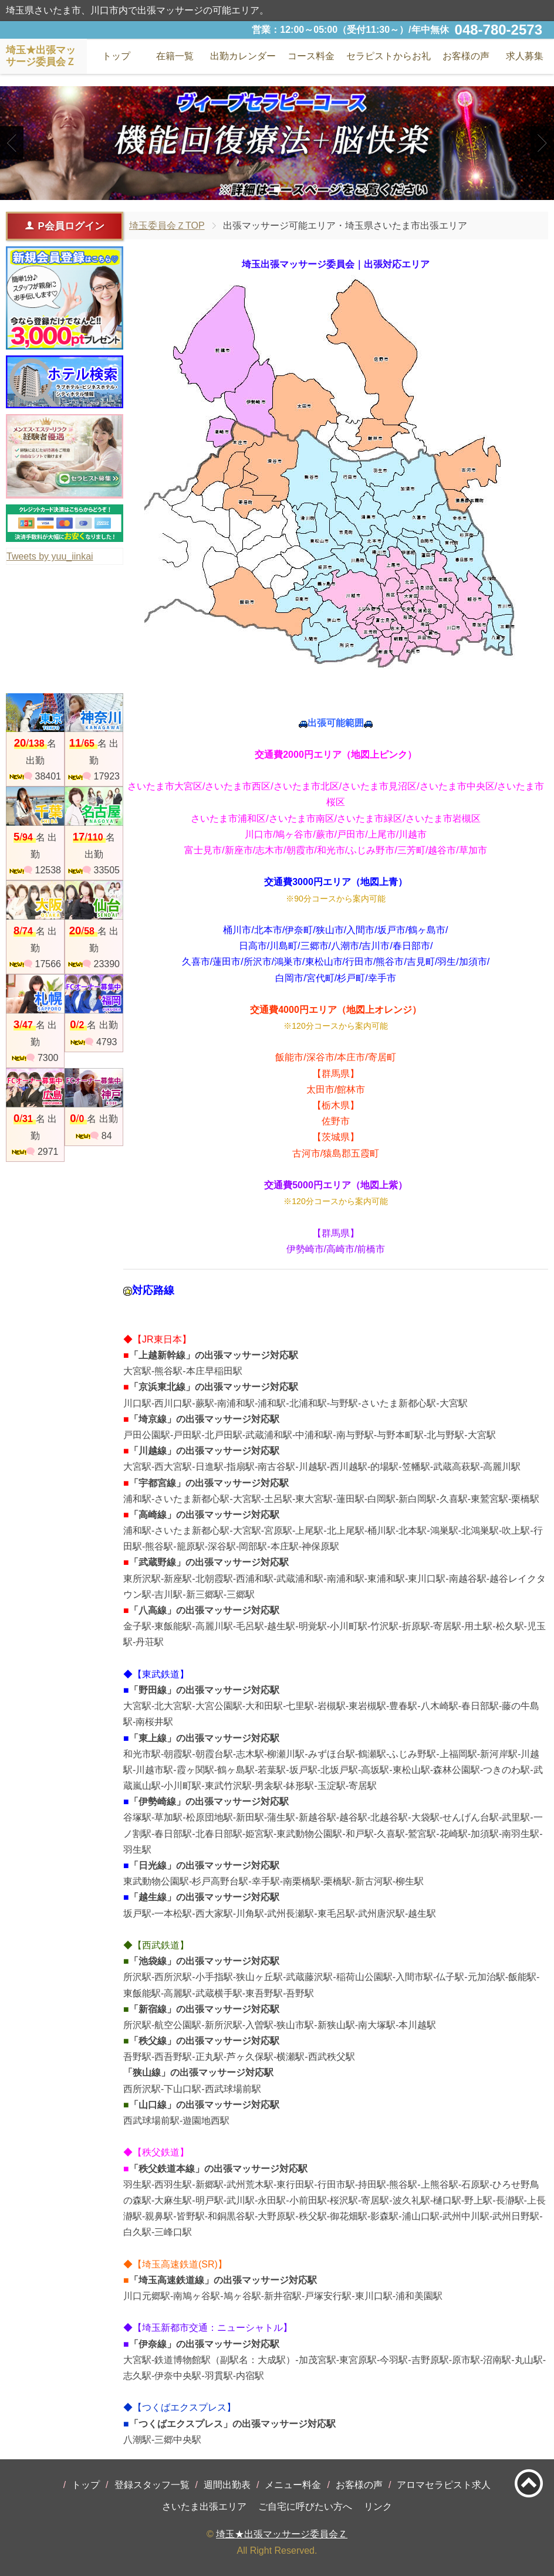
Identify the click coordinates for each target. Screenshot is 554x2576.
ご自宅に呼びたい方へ (305, 2506)
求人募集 (524, 56)
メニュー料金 (293, 2485)
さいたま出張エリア (204, 2506)
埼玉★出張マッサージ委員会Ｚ (281, 2534)
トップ (86, 2485)
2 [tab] (277, 189)
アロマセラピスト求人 (444, 2485)
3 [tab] (294, 189)
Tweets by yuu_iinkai (49, 556)
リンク (378, 2506)
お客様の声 (359, 2485)
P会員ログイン (64, 226)
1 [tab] (259, 189)
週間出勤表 (227, 2485)
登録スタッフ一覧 (152, 2485)
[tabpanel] (277, 143)
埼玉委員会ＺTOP (167, 226)
